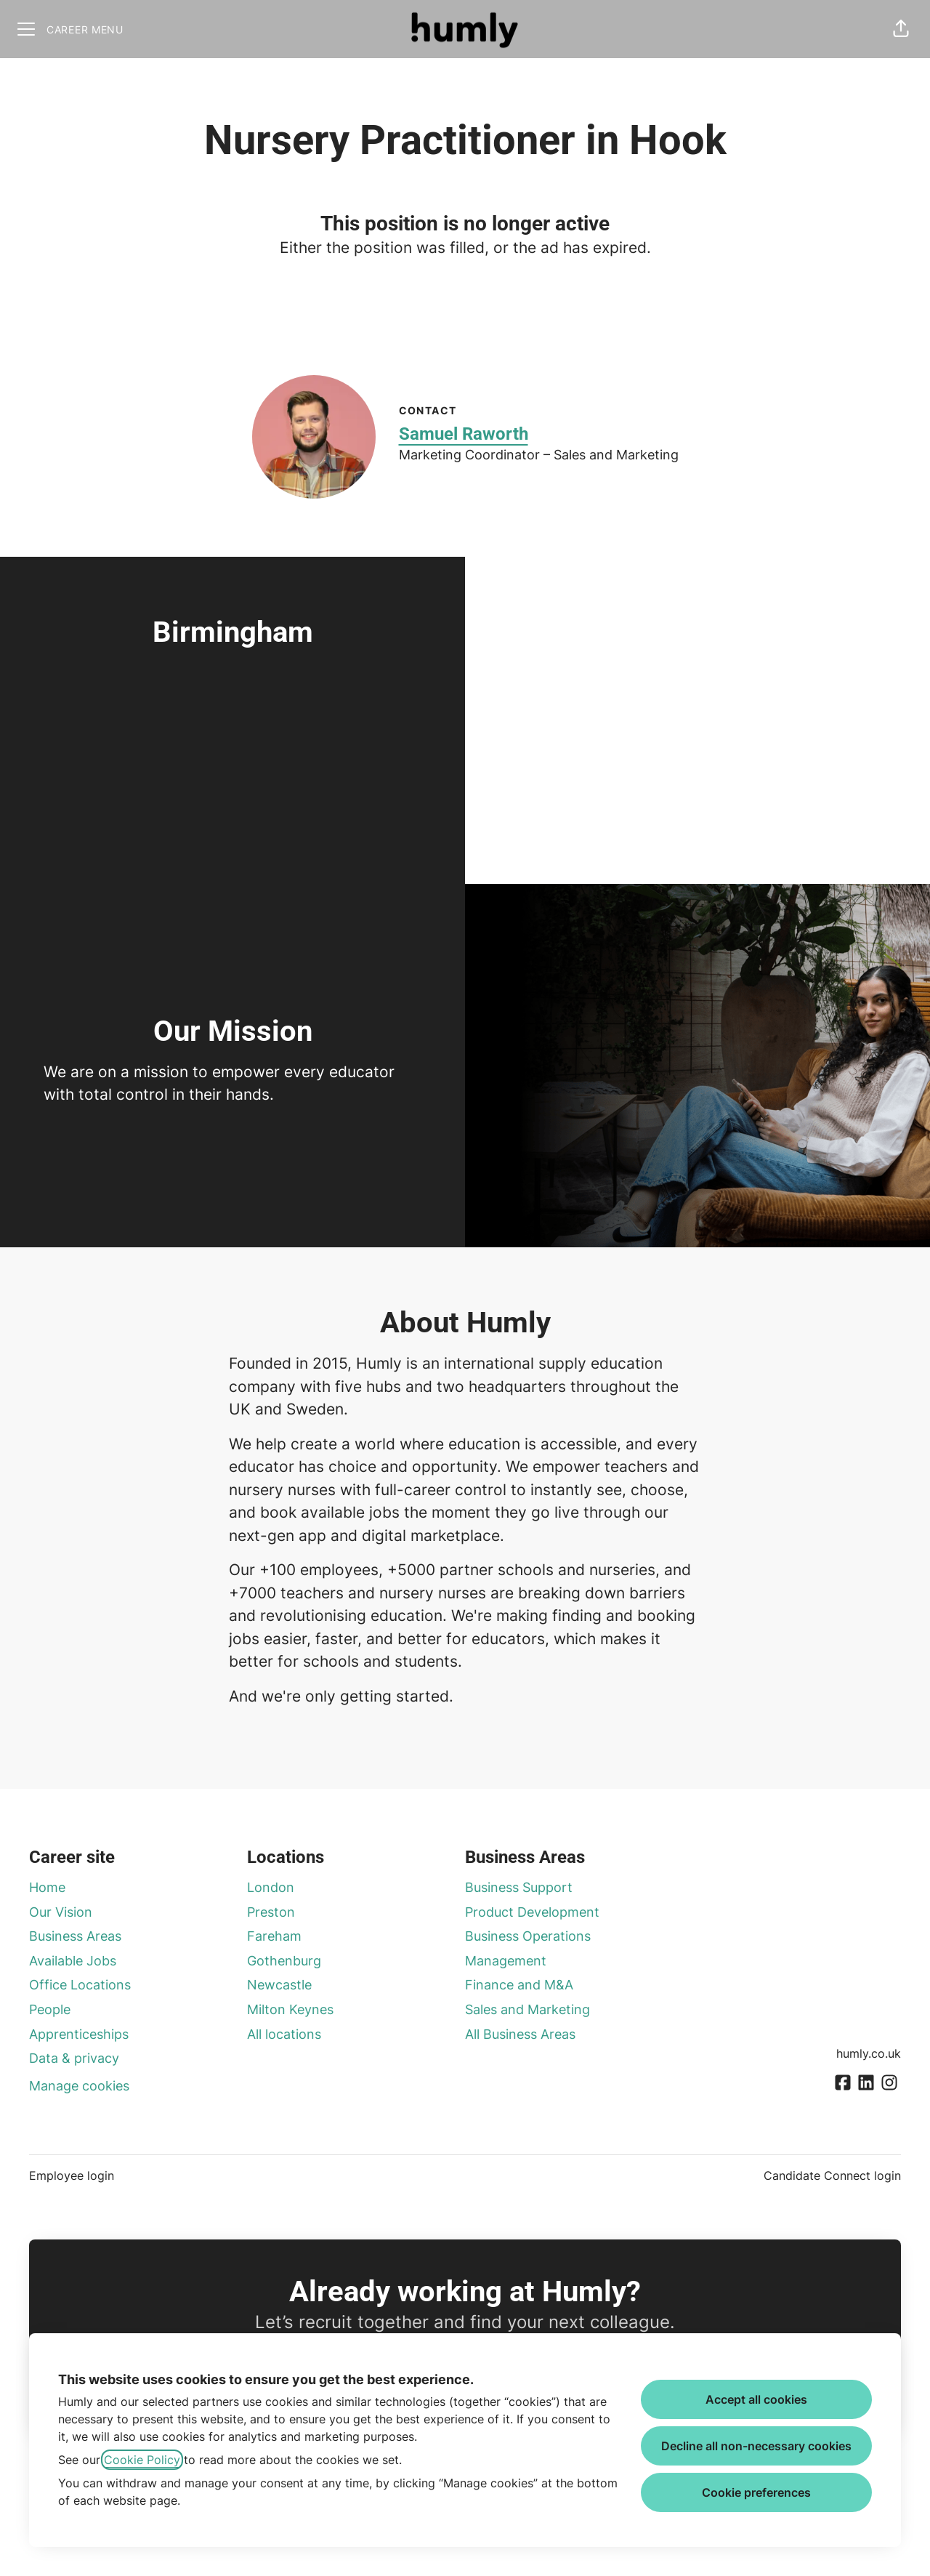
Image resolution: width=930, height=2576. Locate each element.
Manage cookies (79, 2085)
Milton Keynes (290, 2009)
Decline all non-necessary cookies (756, 2446)
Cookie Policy (142, 2459)
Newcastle (279, 1984)
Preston (271, 1912)
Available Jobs (72, 1960)
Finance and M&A (519, 1984)
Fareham (274, 1936)
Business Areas (75, 1936)
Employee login (71, 2175)
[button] (901, 29)
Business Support (519, 1887)
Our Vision (60, 1912)
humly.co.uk (868, 2053)
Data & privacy (74, 2058)
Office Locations (80, 1984)
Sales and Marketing (527, 2009)
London (270, 1887)
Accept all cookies (756, 2399)
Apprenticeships (79, 2034)
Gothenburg (284, 1960)
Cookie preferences (756, 2492)
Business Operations (528, 1936)
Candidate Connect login (832, 2175)
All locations (284, 2034)
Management (505, 1960)
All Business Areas (520, 2034)
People (49, 2009)
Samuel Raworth (463, 434)
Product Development (532, 1912)
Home (47, 1887)
